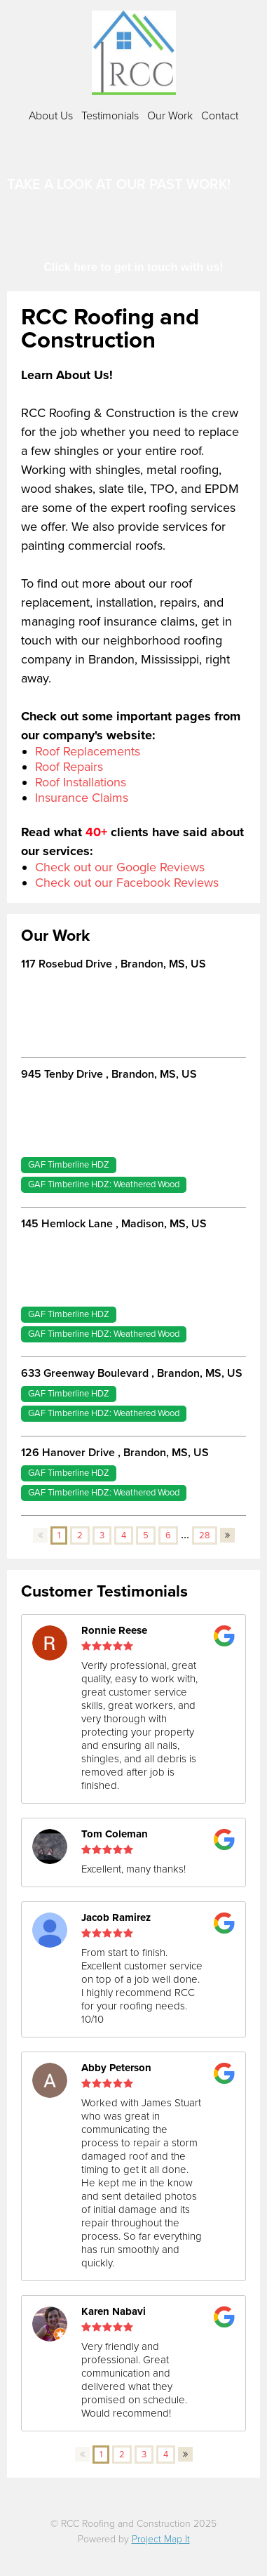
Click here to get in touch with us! (133, 267)
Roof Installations (80, 782)
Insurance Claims (81, 797)
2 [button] (80, 1535)
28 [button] (204, 1535)
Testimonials (110, 116)
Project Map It (161, 2539)
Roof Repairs (69, 766)
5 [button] (146, 1535)
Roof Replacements (87, 751)
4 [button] (123, 1535)
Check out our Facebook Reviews (127, 882)
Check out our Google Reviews (120, 867)
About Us (51, 116)
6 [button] (168, 1535)
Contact (219, 116)
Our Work (170, 116)
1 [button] (58, 1535)
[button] (40, 1535)
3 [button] (102, 1535)
